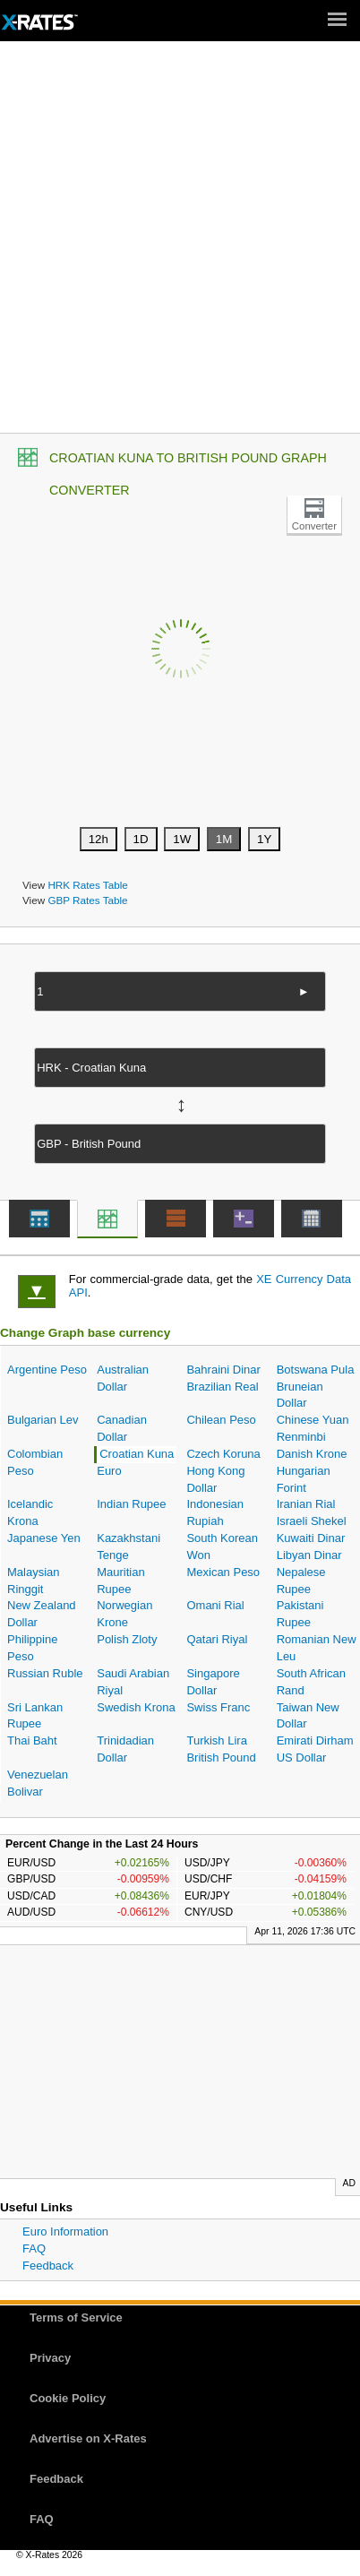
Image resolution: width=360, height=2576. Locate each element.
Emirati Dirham (315, 1740)
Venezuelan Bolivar (37, 1783)
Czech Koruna (223, 1453)
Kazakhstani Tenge (128, 1546)
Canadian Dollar (122, 1428)
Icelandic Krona (30, 1512)
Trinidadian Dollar (125, 1749)
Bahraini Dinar (223, 1369)
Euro (109, 1471)
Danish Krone (312, 1453)
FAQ (34, 2248)
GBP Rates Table (87, 900)
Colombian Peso (35, 1462)
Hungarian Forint (303, 1479)
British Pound (220, 1757)
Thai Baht (32, 1740)
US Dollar (302, 1757)
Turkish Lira (216, 1740)
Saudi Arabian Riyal (133, 1682)
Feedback (47, 2265)
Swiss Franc (218, 1707)
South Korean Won (222, 1546)
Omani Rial (215, 1605)
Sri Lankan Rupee (35, 1716)
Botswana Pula (316, 1369)
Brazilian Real (222, 1386)
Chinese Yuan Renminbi (313, 1428)
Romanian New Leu (316, 1648)
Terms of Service (76, 2317)
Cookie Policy (68, 2398)
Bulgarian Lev (43, 1419)
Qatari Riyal (216, 1639)
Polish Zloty (127, 1639)
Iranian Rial (306, 1504)
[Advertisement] (180, 244)
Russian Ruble (45, 1673)
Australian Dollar (123, 1378)
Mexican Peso (223, 1572)
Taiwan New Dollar (308, 1716)
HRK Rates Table (87, 885)
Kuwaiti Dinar (311, 1538)
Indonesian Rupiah (215, 1512)
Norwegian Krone (124, 1613)
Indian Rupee (131, 1504)
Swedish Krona (136, 1707)
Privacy (50, 2358)
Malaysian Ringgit (33, 1580)
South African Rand (311, 1682)
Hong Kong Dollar (215, 1479)
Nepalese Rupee (301, 1580)
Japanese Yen (44, 1538)
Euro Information (65, 2231)
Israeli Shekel (312, 1521)
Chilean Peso (220, 1419)
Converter (314, 526)
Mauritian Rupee (120, 1580)
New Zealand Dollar (41, 1613)
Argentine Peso (47, 1369)
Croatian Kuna (136, 1453)
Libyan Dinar (309, 1555)
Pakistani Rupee (300, 1613)
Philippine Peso (32, 1648)
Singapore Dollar (212, 1682)
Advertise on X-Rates (88, 2438)
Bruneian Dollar (300, 1395)
